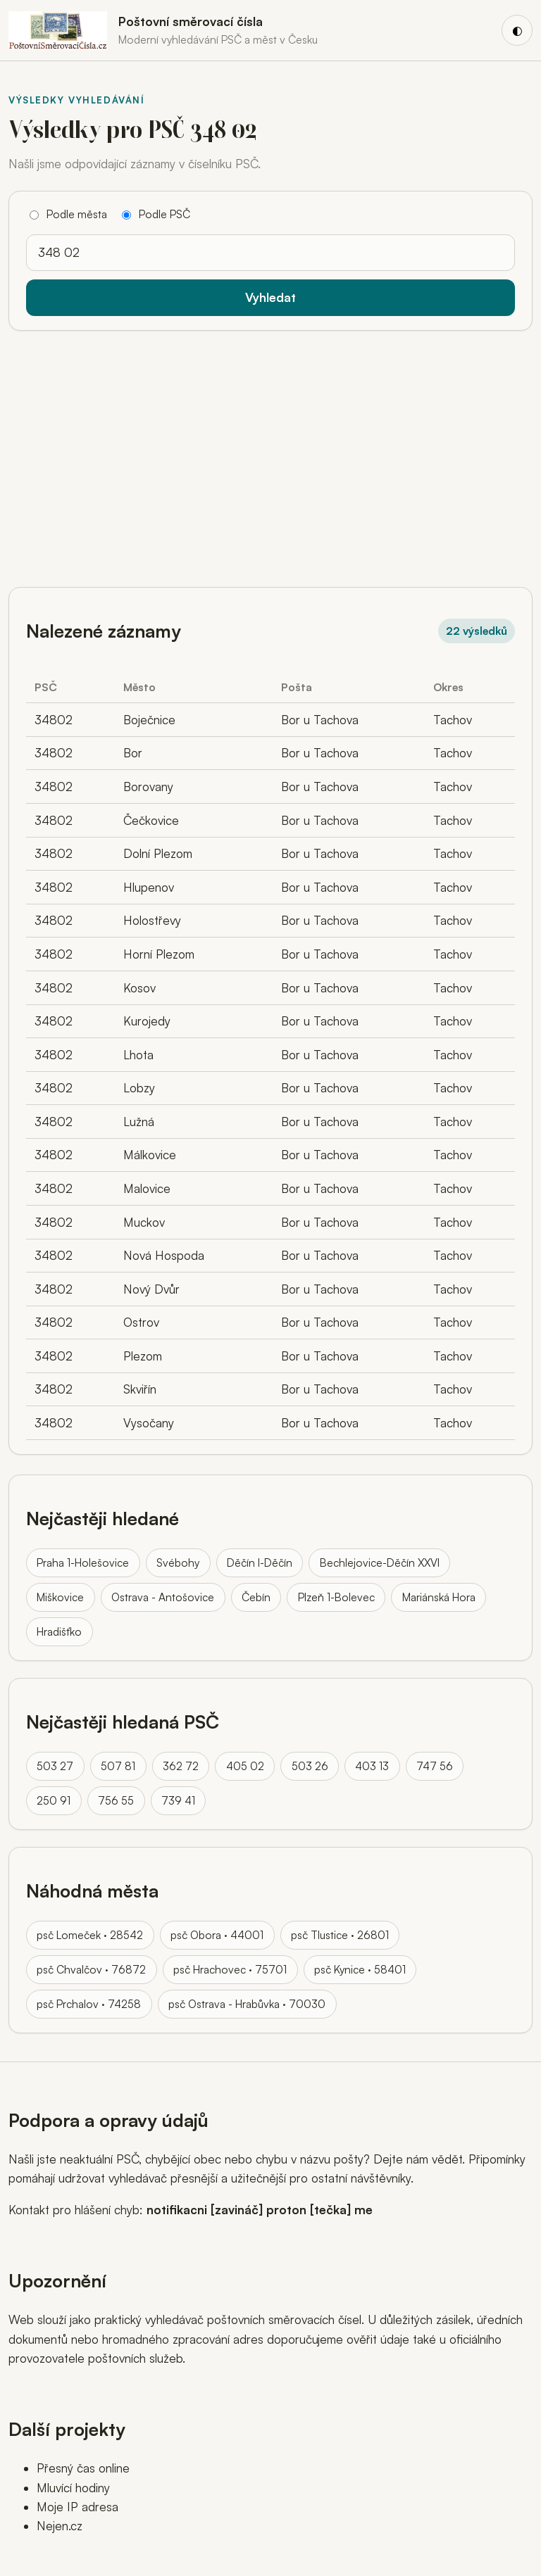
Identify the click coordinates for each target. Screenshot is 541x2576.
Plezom (142, 1356)
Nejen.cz (59, 2525)
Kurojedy (146, 1021)
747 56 (434, 1766)
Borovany (148, 786)
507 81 (118, 1766)
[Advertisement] (270, 453)
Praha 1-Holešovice (83, 1562)
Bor (132, 752)
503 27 (55, 1766)
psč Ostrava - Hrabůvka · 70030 (246, 2004)
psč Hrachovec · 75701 (230, 1969)
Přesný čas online (83, 2468)
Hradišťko (59, 1631)
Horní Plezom (158, 954)
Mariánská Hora (438, 1597)
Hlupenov (148, 887)
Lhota (138, 1054)
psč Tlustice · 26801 (340, 1935)
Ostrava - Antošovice (162, 1597)
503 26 (310, 1766)
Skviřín (139, 1389)
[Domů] (163, 30)
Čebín (256, 1597)
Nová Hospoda (163, 1255)
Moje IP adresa (77, 2506)
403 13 (372, 1766)
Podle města (68, 214)
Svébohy (177, 1562)
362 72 (181, 1766)
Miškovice (60, 1597)
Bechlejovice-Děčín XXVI (380, 1562)
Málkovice (149, 1154)
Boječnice (149, 719)
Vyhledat (270, 297)
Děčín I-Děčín (259, 1562)
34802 (54, 719)
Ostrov (141, 1322)
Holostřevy (152, 920)
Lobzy (139, 1087)
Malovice (146, 1188)
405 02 (245, 1766)
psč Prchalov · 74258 (89, 2004)
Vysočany (148, 1422)
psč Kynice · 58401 (360, 1969)
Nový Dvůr (151, 1289)
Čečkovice (151, 820)
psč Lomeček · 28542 (90, 1935)
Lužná (138, 1121)
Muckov (144, 1222)
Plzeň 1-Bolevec (336, 1597)
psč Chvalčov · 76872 (91, 1969)
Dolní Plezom (157, 853)
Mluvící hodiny (73, 2487)
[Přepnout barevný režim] (517, 30)
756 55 (116, 1800)
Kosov (139, 987)
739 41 (178, 1800)
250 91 (53, 1800)
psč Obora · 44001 (216, 1935)
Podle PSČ (156, 214)
